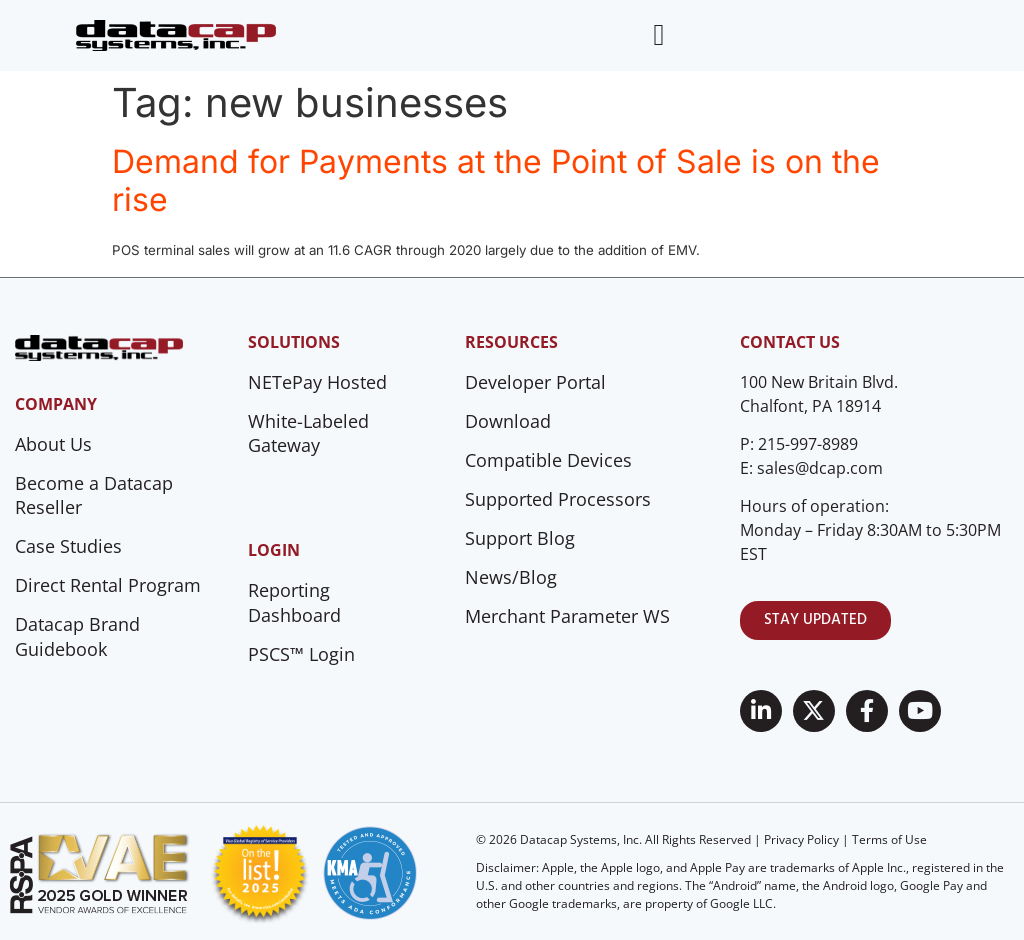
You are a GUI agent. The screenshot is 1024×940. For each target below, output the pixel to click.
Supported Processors (558, 499)
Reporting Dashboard (294, 602)
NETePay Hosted (317, 382)
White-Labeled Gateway (308, 433)
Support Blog (520, 538)
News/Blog (511, 577)
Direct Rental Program (108, 585)
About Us (53, 444)
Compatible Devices (548, 460)
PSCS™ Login (301, 654)
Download (508, 421)
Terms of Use (889, 839)
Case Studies (68, 546)
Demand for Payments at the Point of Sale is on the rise (496, 180)
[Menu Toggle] (658, 35)
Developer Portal (535, 382)
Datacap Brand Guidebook (77, 636)
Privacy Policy (801, 839)
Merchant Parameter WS (567, 616)
